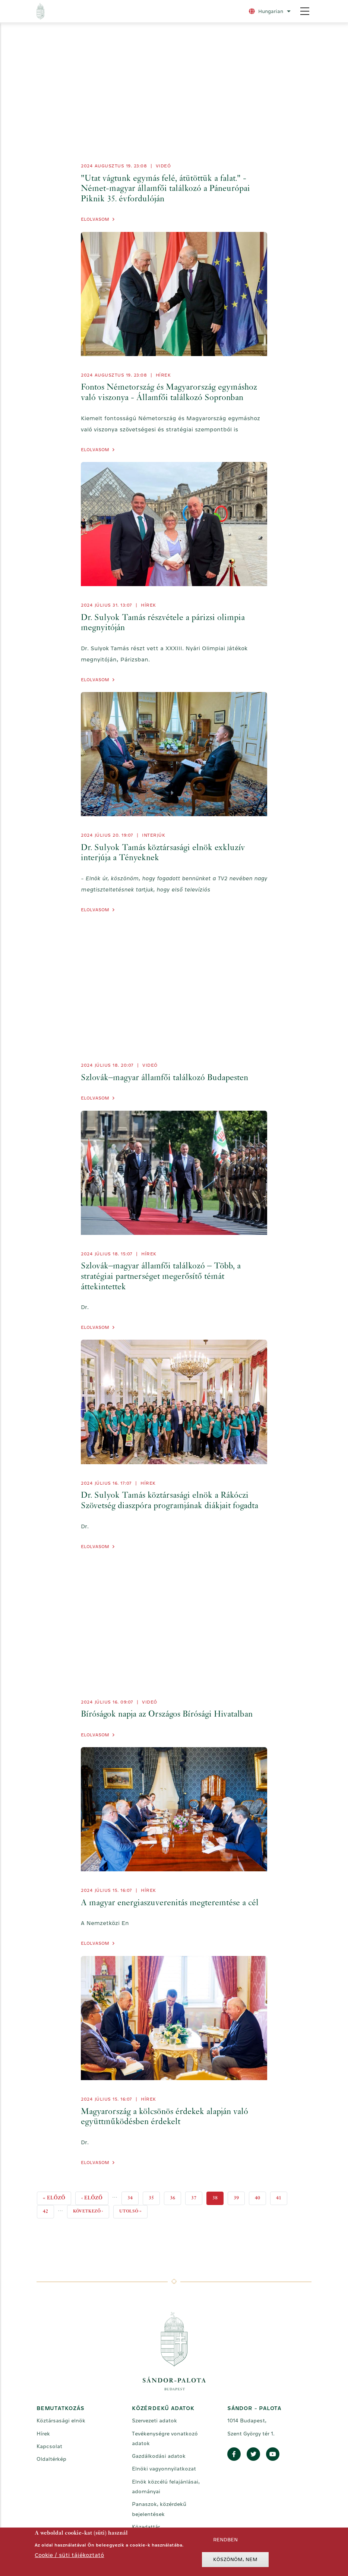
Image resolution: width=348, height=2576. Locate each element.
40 (260, 2196)
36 (175, 2196)
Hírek (163, 375)
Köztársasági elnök (61, 2420)
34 (133, 2196)
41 (281, 2196)
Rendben (225, 2539)
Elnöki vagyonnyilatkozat (164, 2468)
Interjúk (153, 835)
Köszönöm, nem (235, 2559)
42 (48, 2209)
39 (239, 2196)
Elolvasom (95, 219)
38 (218, 2198)
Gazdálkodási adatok (159, 2456)
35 (154, 2196)
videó (163, 166)
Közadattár (146, 2526)
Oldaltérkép (51, 2459)
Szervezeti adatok (154, 2420)
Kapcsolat (49, 2446)
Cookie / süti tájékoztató (69, 2555)
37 (196, 2196)
